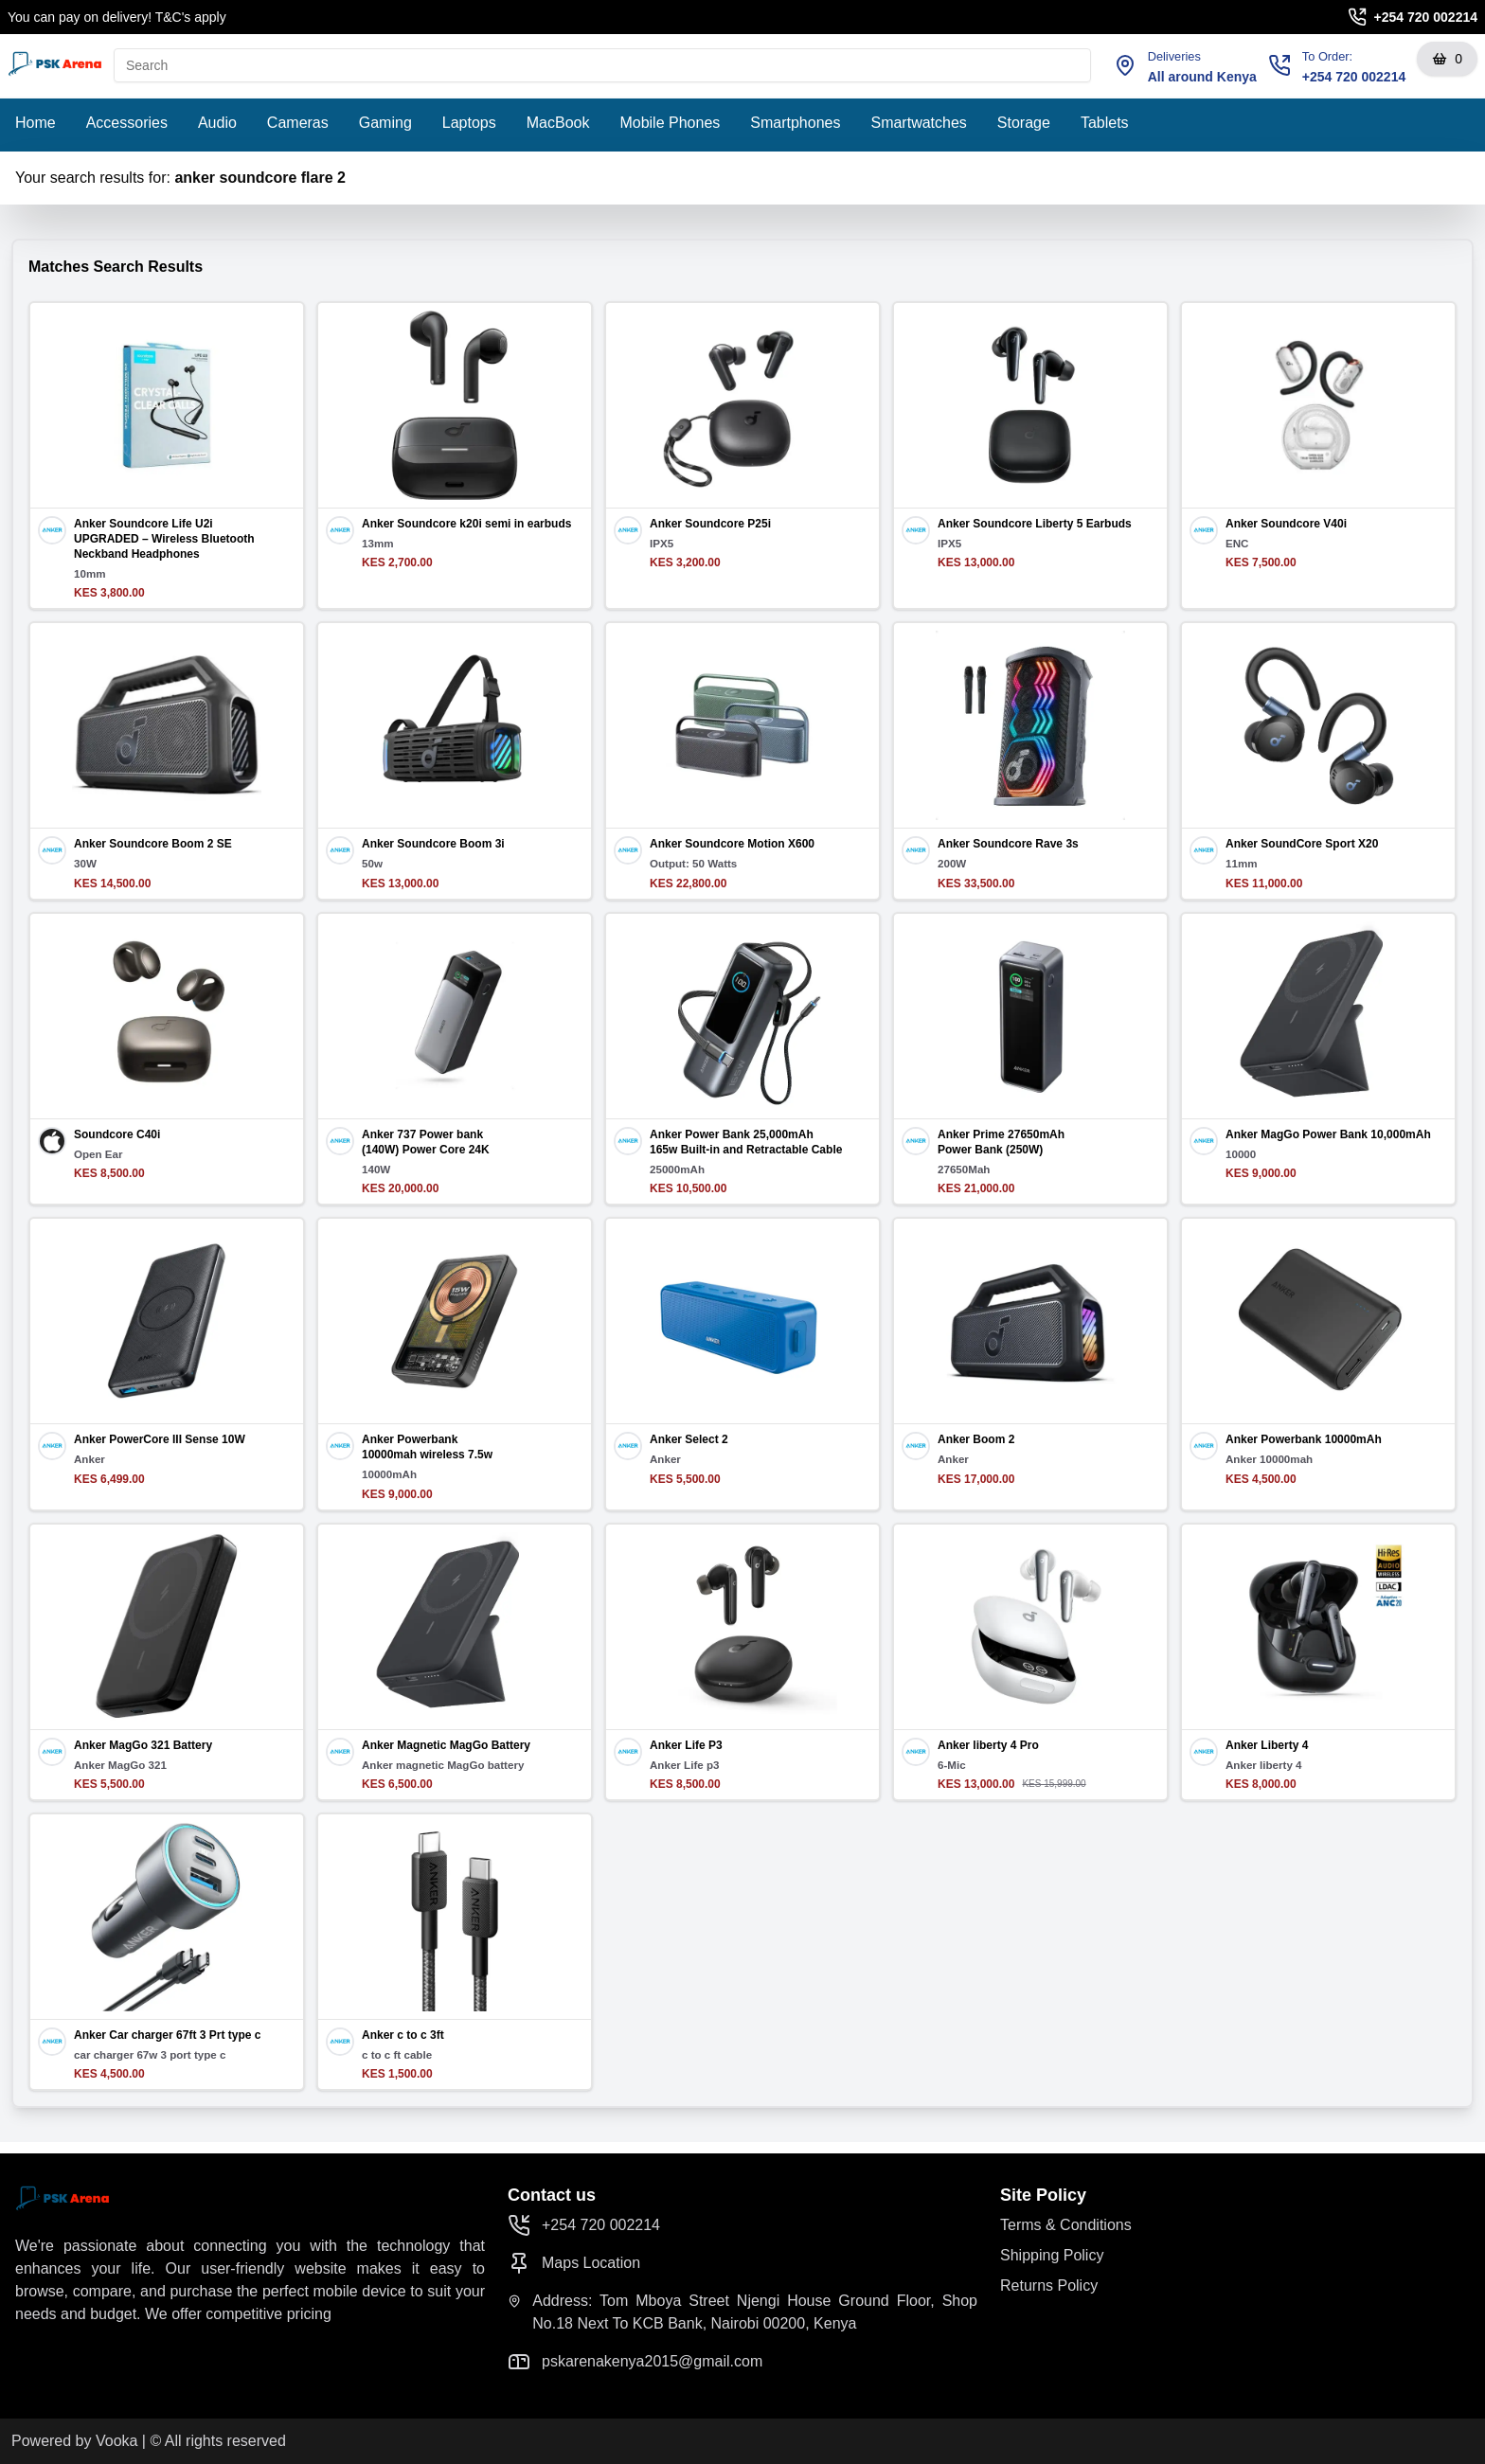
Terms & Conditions (1066, 2225)
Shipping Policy (1051, 2255)
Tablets (1105, 123)
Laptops (469, 123)
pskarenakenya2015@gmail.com (635, 2361)
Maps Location (574, 2263)
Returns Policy (1049, 2285)
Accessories (127, 123)
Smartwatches (918, 123)
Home (35, 123)
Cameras (298, 123)
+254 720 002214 (1425, 17)
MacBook (558, 123)
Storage (1023, 123)
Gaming (385, 123)
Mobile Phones (669, 123)
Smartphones (795, 123)
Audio (217, 123)
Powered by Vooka (74, 2441)
